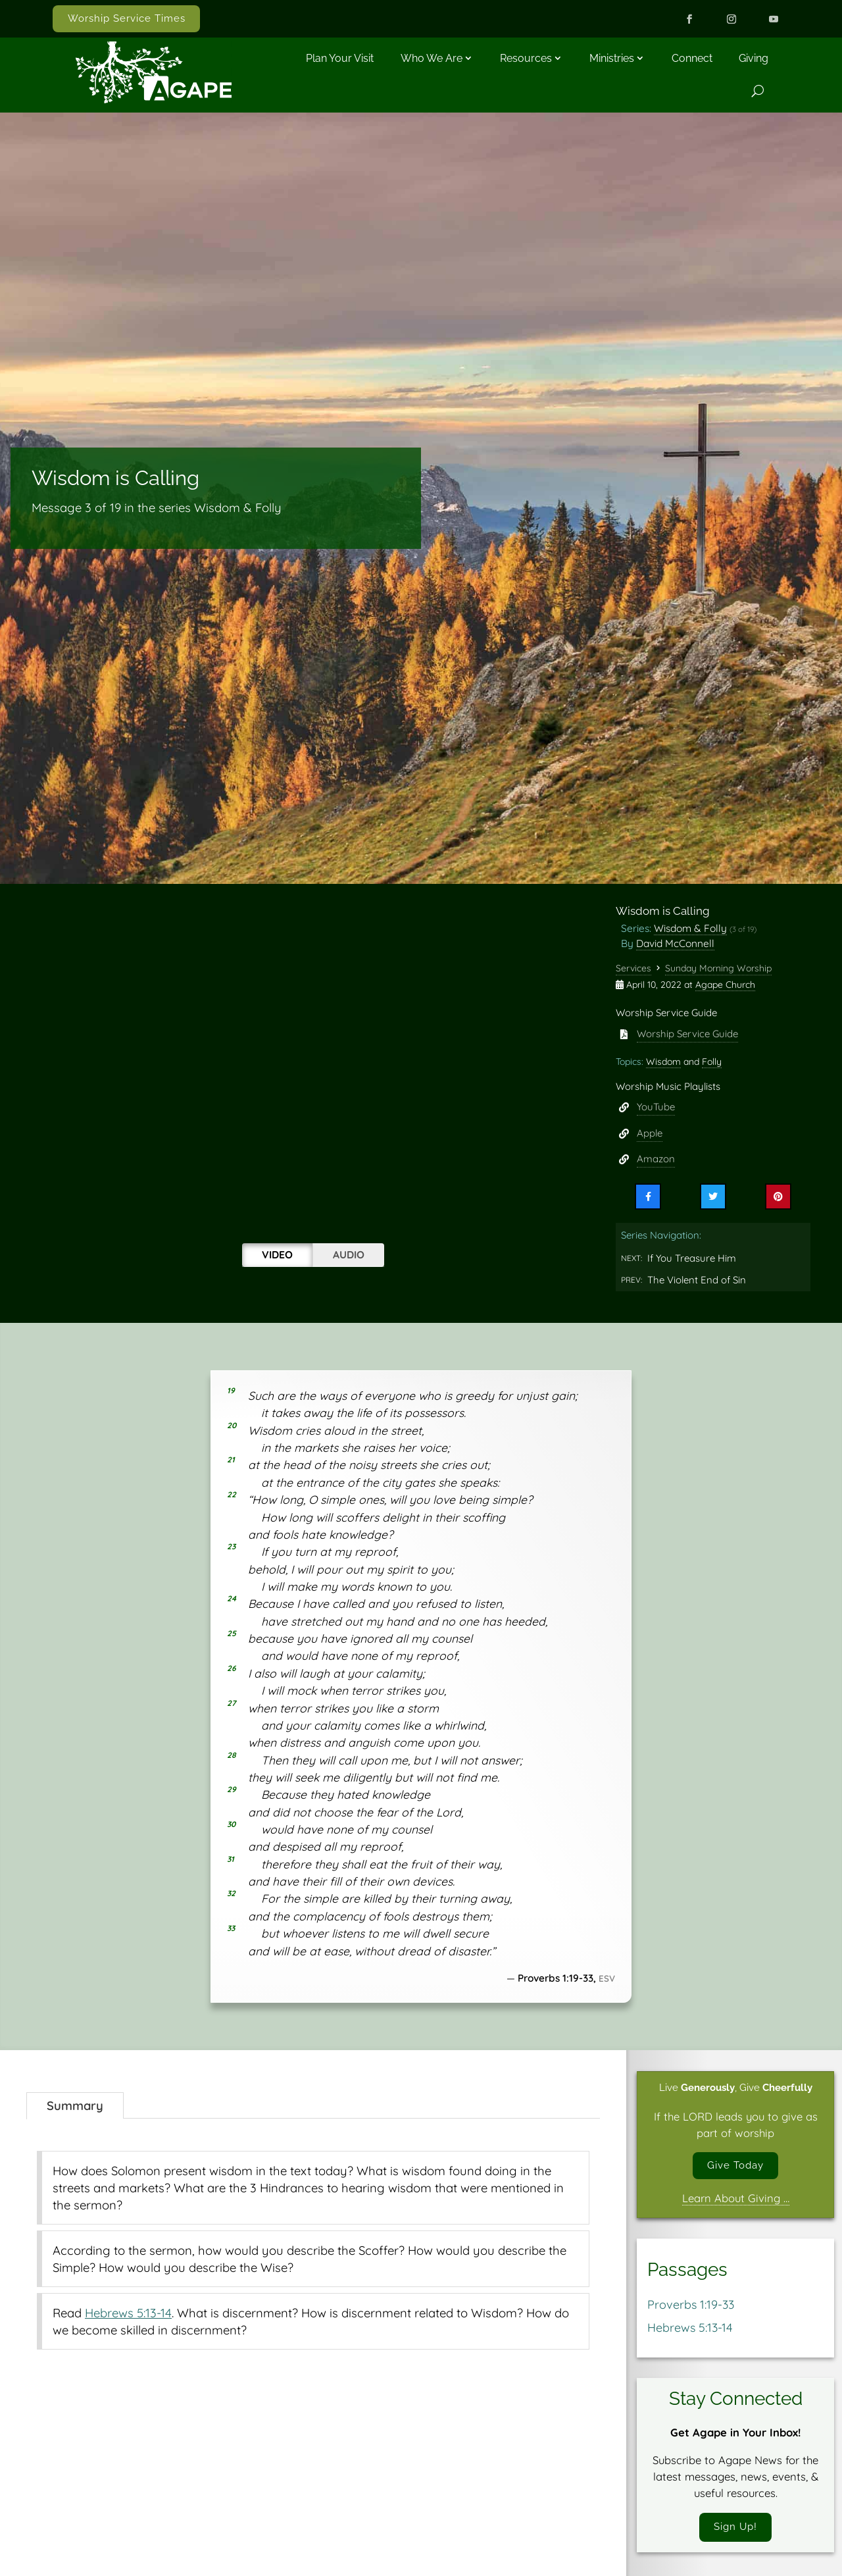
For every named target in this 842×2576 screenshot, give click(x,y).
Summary (75, 2105)
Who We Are (431, 58)
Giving (753, 58)
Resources (526, 58)
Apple (649, 1133)
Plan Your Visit (340, 58)
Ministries (611, 58)
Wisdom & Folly (690, 928)
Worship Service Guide (687, 1033)
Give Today (735, 2167)
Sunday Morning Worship (718, 968)
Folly (712, 1062)
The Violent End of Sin (696, 1279)
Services (633, 968)
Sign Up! (735, 2531)
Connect (692, 58)
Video (277, 1254)
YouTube (656, 1106)
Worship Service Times (127, 18)
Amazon (656, 1158)
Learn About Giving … (735, 2201)
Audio (348, 1254)
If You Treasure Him (691, 1258)
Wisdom (663, 1062)
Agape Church (725, 985)
